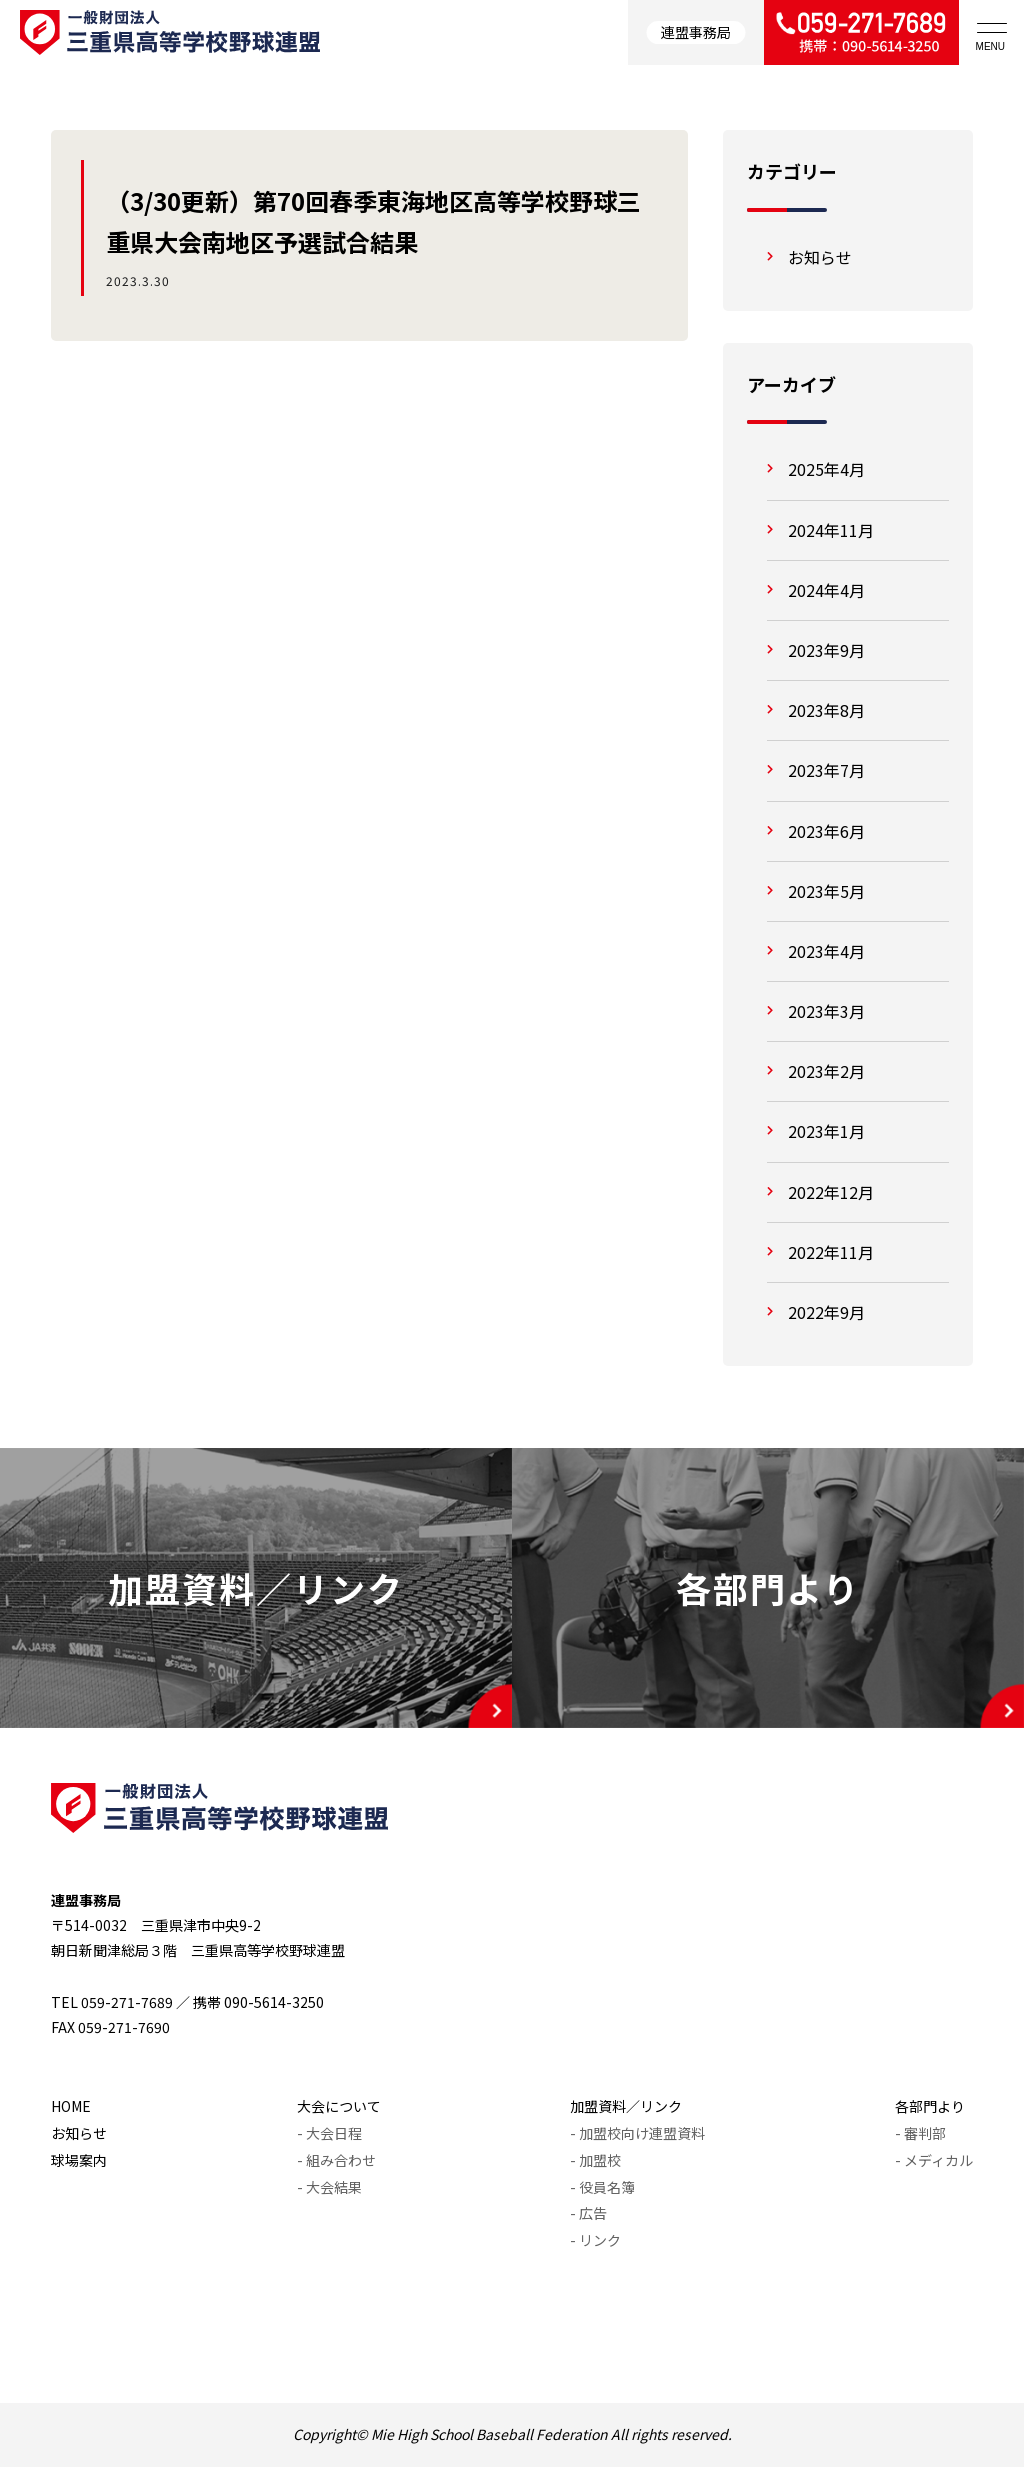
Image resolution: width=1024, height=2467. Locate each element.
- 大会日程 (329, 2133)
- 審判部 (920, 2133)
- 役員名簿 (602, 2187)
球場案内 (79, 2160)
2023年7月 (826, 770)
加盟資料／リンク (626, 2106)
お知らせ (820, 257)
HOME (71, 2106)
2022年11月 (831, 1252)
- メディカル (934, 2160)
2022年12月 (831, 1192)
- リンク (595, 2240)
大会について (339, 2106)
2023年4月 (826, 951)
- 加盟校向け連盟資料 (637, 2133)
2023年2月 (826, 1071)
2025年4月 (826, 469)
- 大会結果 (329, 2187)
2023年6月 (826, 831)
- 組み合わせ (336, 2160)
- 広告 (588, 2213)
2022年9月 (826, 1312)
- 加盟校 (595, 2160)
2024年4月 (826, 590)
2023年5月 (826, 891)
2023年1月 (826, 1131)
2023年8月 (826, 710)
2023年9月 (826, 650)
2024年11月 (831, 530)
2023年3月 (826, 1011)
